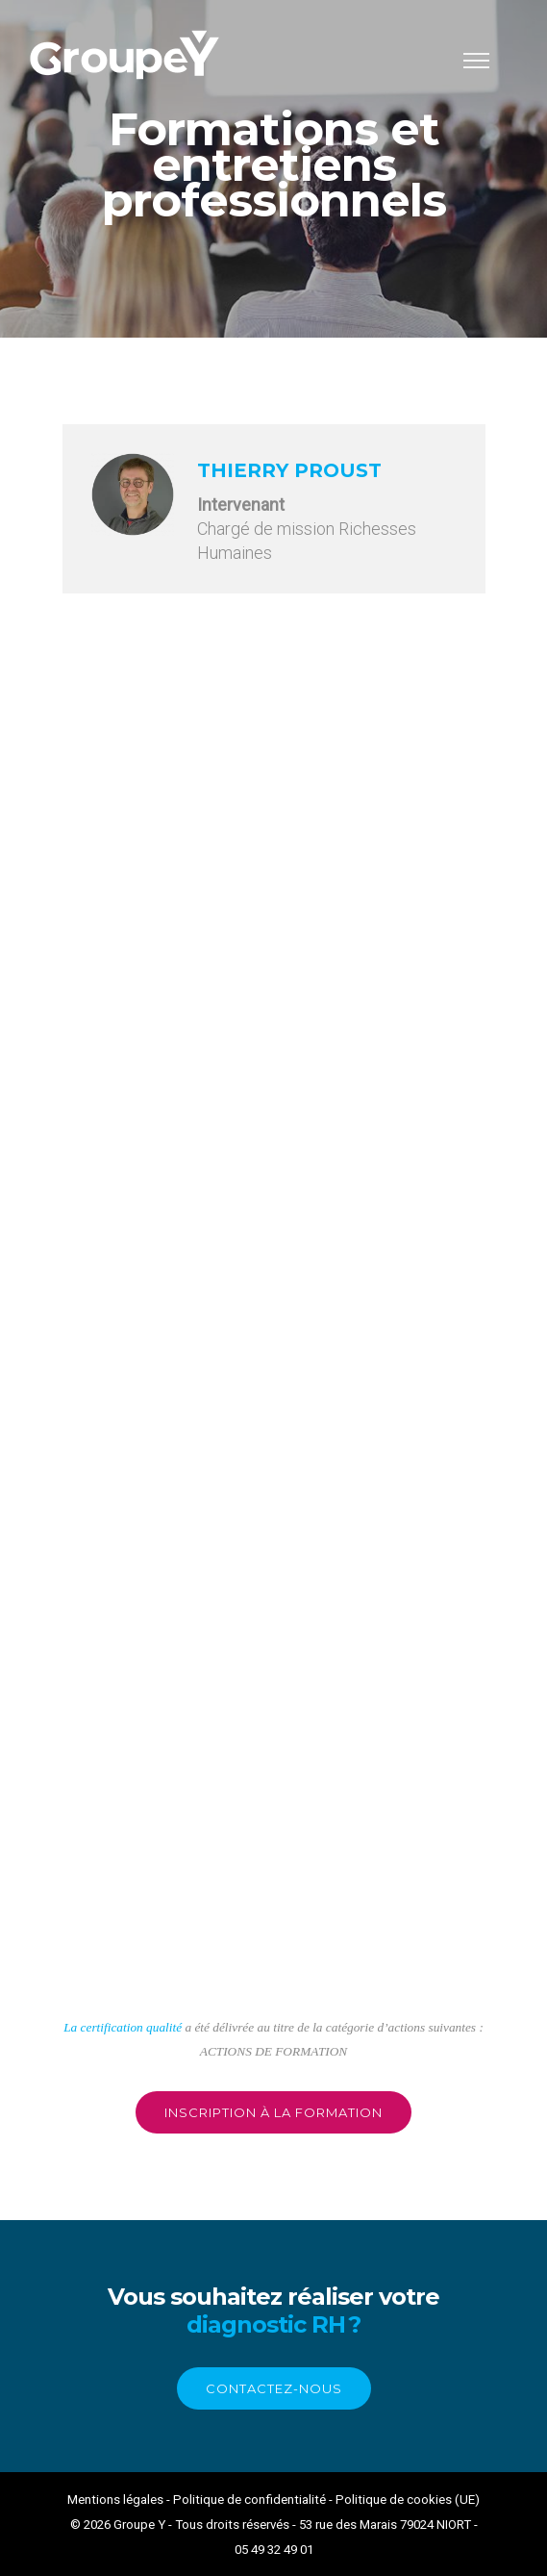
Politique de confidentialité (249, 2499)
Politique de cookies (394, 2499)
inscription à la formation (273, 2112)
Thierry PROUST (289, 470)
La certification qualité (122, 2027)
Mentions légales (115, 2499)
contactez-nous (274, 2388)
